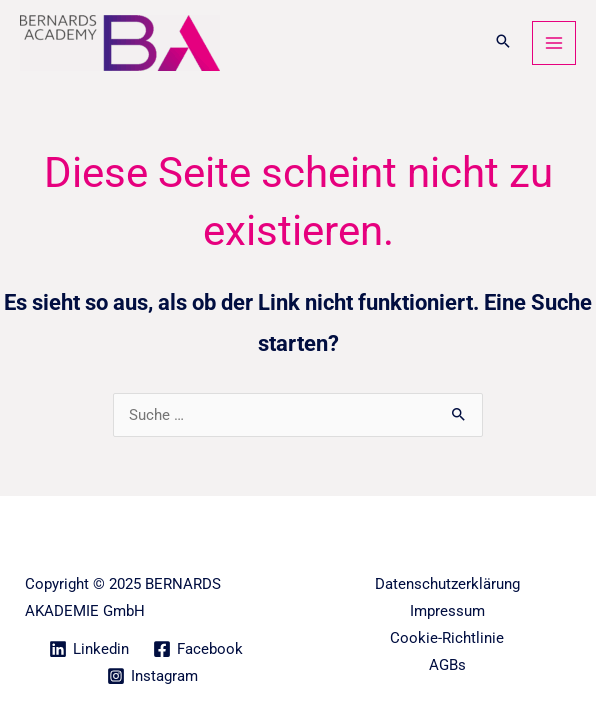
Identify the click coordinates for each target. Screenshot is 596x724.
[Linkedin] (89, 649)
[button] (503, 42)
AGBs (447, 665)
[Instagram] (152, 676)
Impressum (447, 611)
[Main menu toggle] (554, 43)
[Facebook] (198, 649)
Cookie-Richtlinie (447, 638)
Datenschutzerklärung (447, 584)
